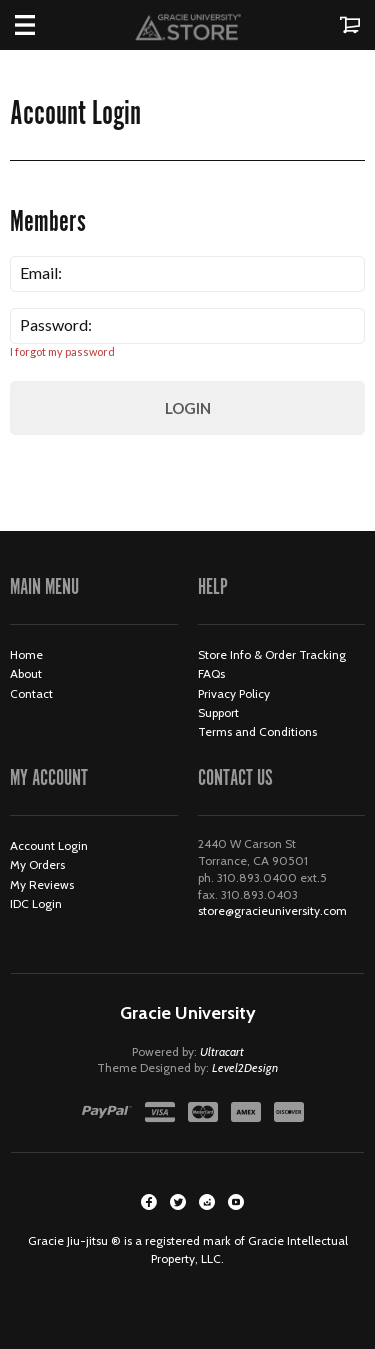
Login (188, 408)
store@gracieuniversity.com (272, 910)
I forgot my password (62, 351)
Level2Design (245, 1067)
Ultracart (222, 1051)
